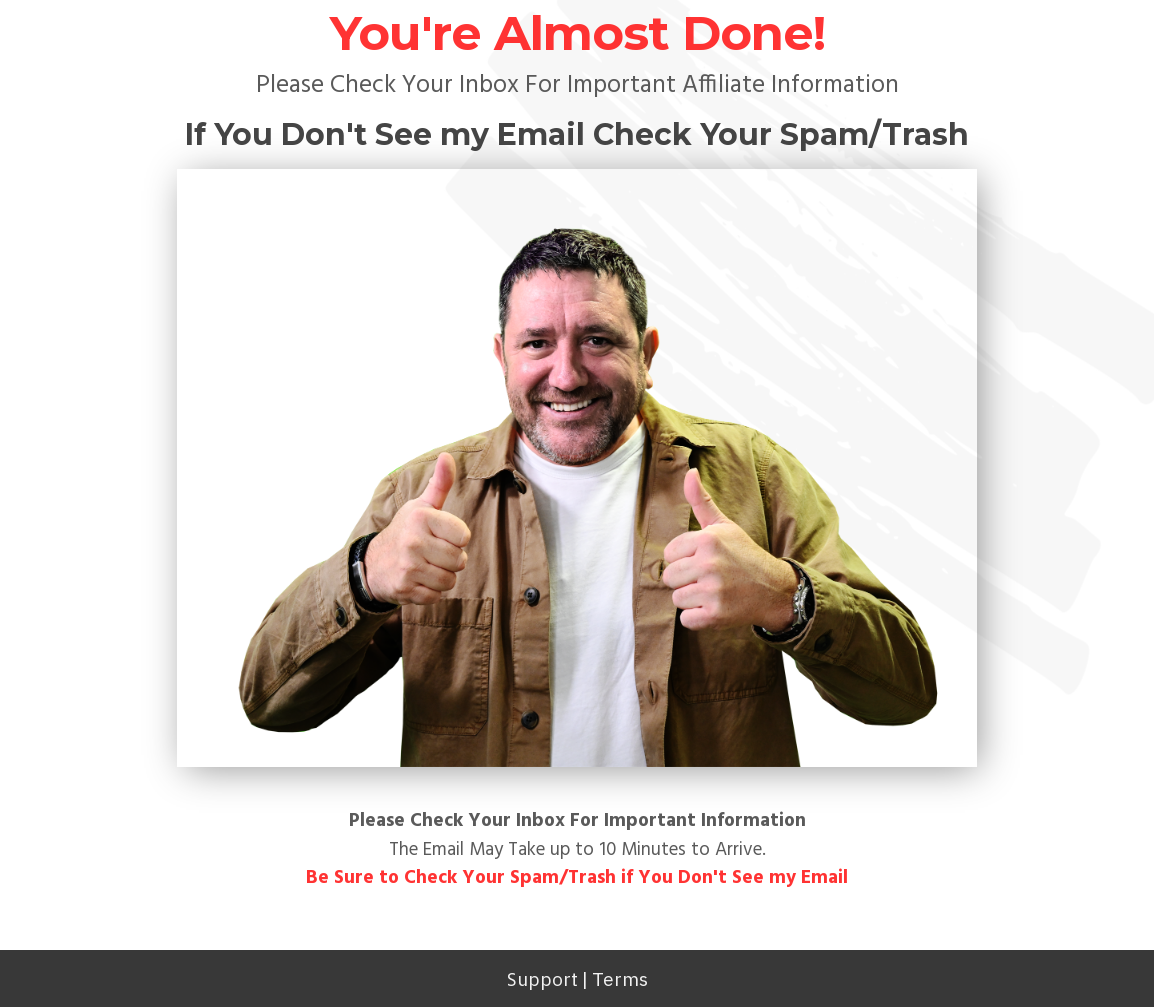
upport (547, 979)
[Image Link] (577, 468)
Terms (620, 979)
